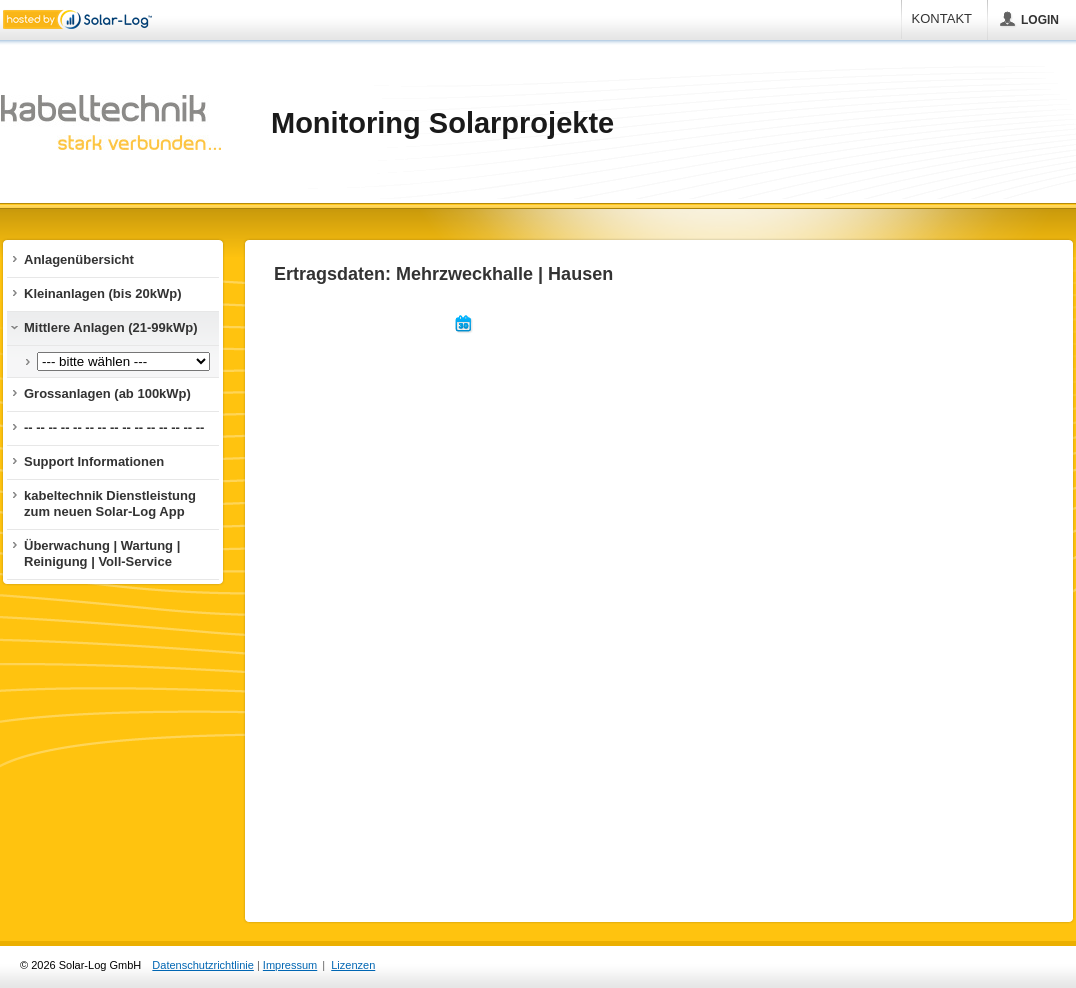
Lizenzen (353, 965)
